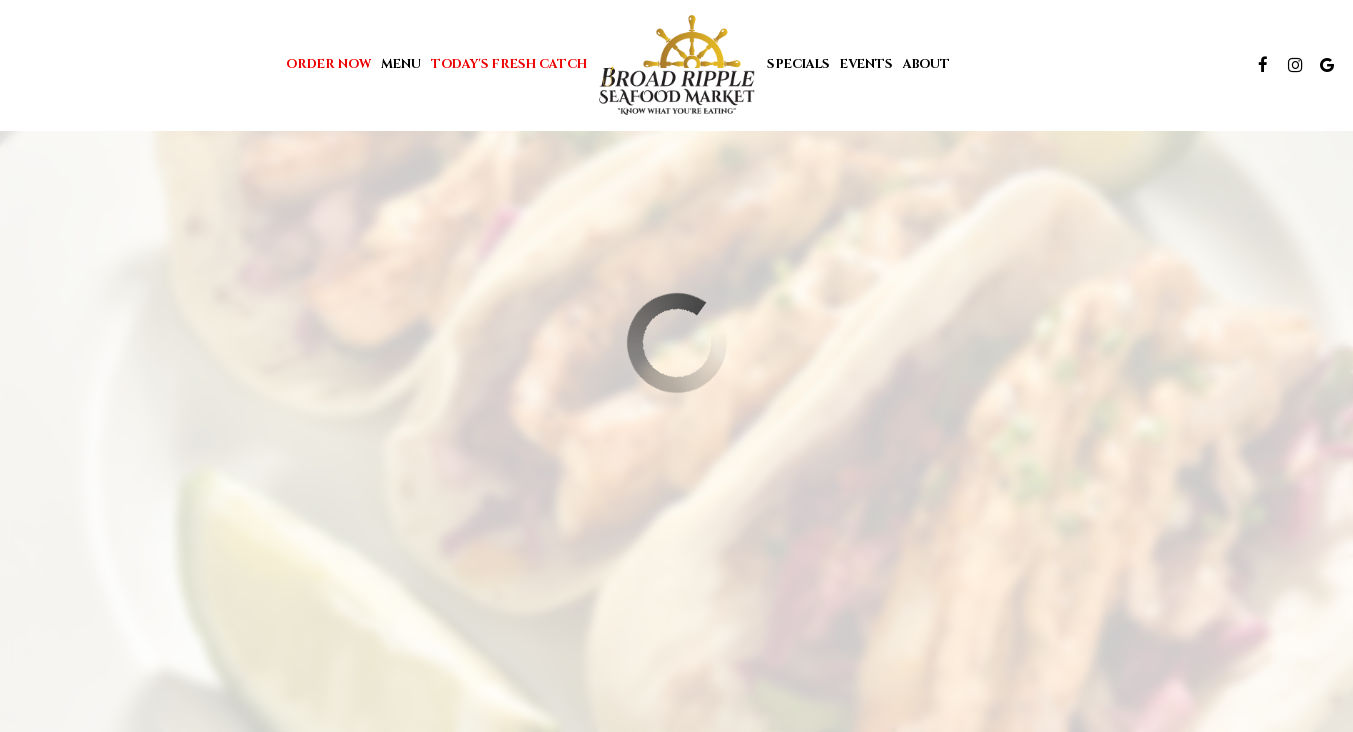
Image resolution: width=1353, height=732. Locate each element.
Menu (401, 64)
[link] (677, 65)
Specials (798, 64)
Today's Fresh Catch (509, 64)
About (926, 64)
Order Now (328, 64)
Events (866, 64)
